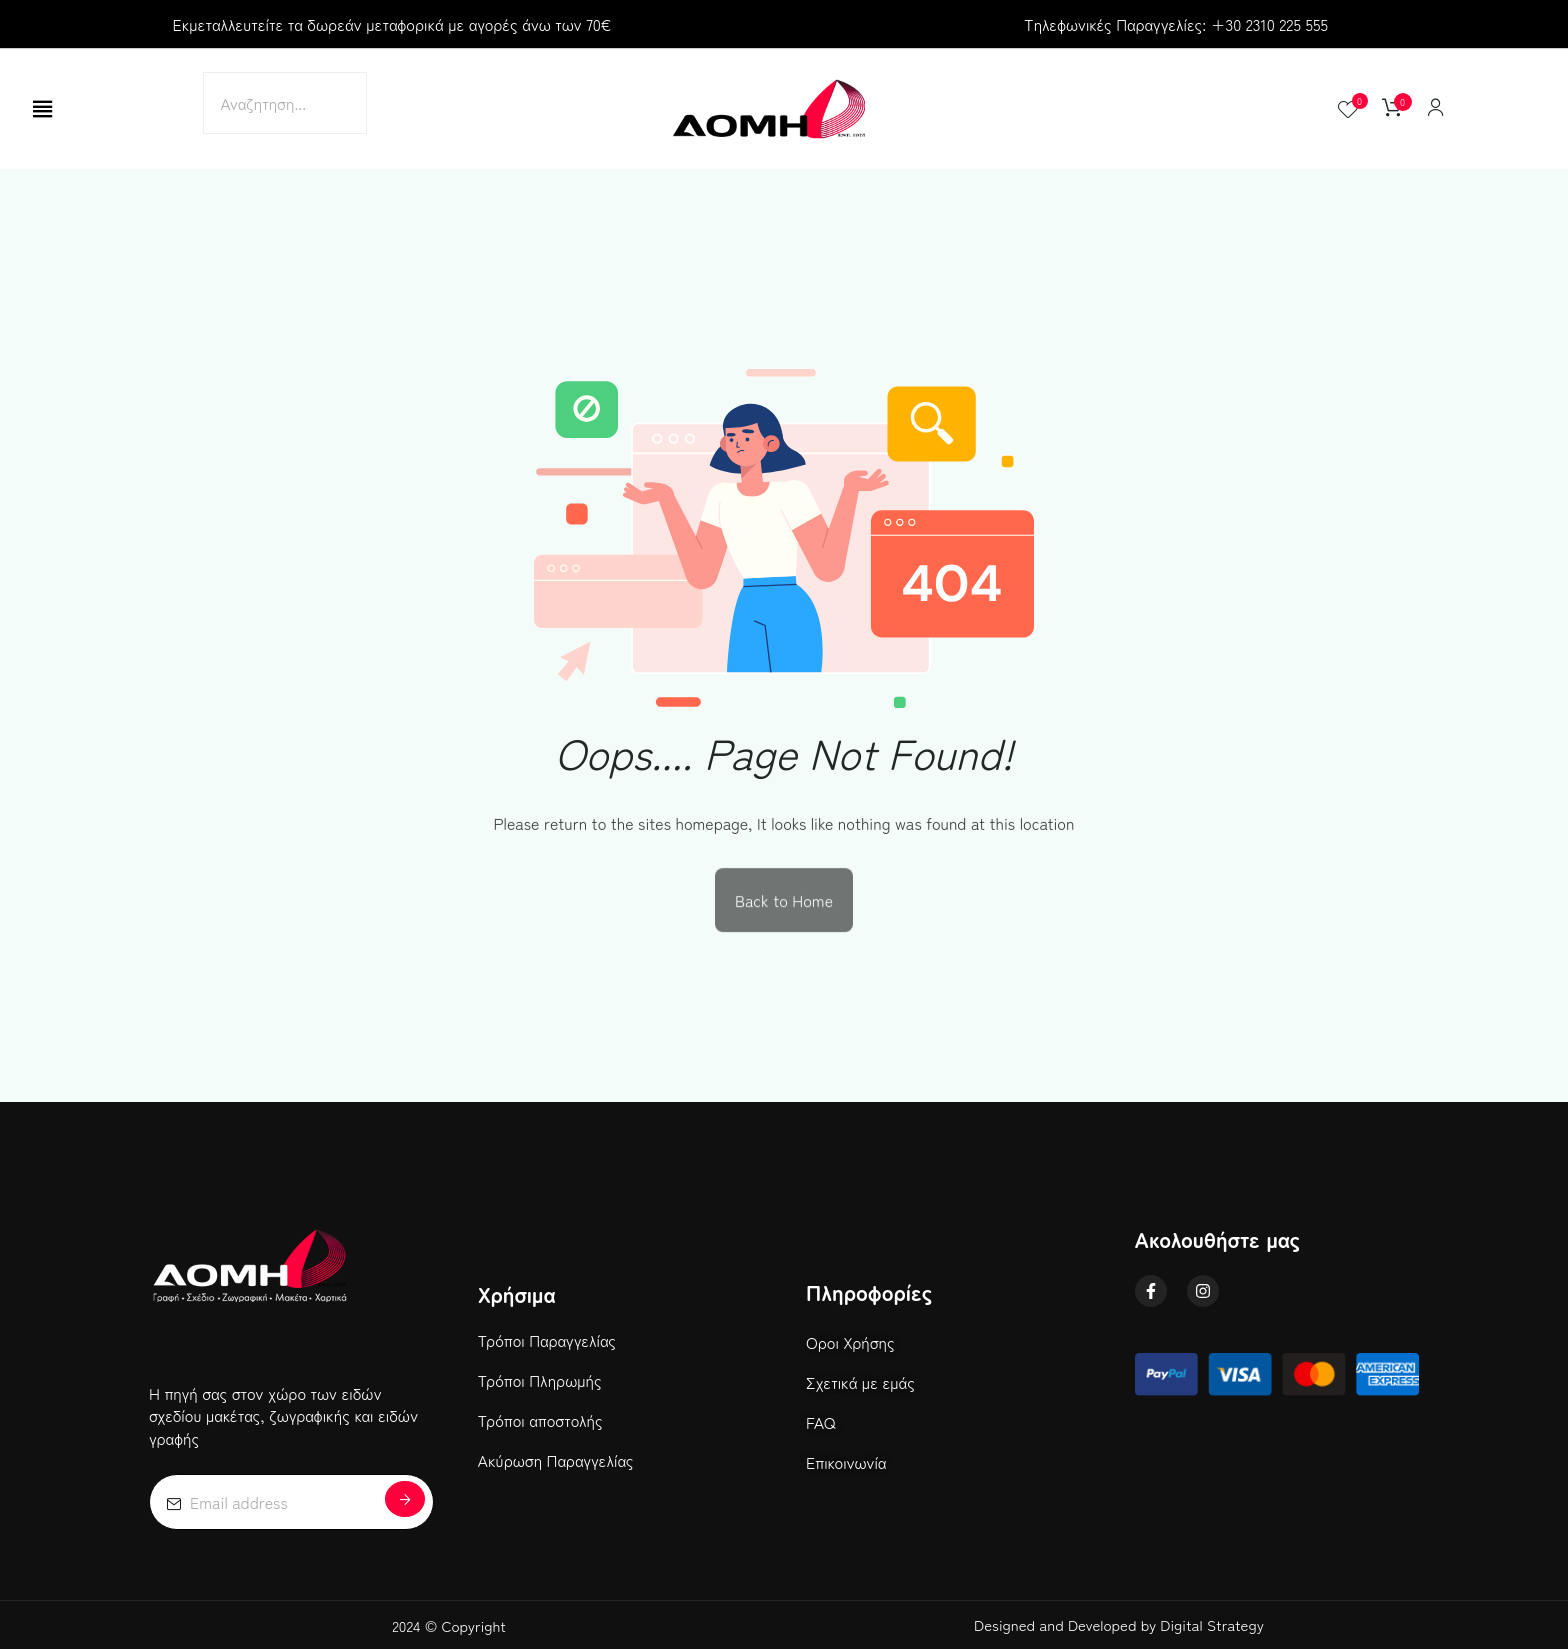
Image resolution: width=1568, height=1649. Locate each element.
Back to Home (784, 904)
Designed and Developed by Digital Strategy (1119, 1624)
